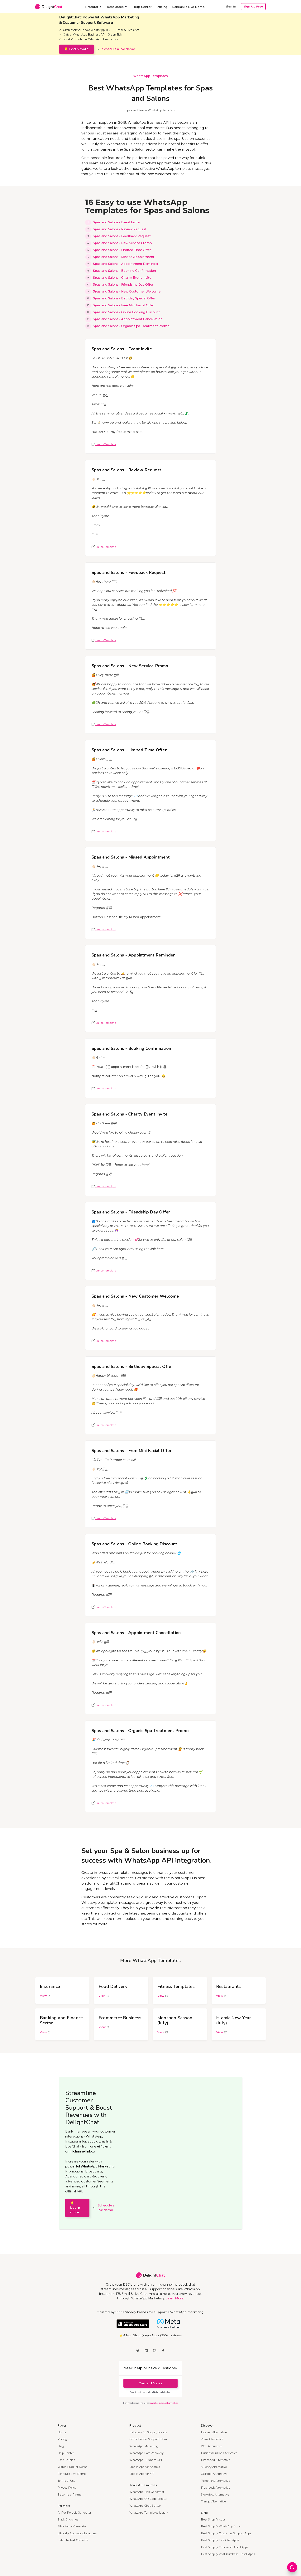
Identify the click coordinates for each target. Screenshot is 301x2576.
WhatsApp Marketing (143, 2446)
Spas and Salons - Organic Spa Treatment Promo (131, 326)
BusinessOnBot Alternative (219, 2453)
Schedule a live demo (118, 49)
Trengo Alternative (213, 2501)
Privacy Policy (67, 2487)
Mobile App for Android (144, 2467)
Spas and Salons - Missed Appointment (123, 257)
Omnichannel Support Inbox (148, 2439)
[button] (93, 7)
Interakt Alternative (214, 2432)
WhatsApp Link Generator (146, 2492)
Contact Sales (150, 2383)
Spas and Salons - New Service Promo (122, 243)
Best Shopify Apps (213, 2519)
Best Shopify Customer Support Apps (226, 2533)
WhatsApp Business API (145, 2460)
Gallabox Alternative (214, 2474)
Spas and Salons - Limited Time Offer (122, 250)
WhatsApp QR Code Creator (148, 2499)
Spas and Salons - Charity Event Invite (122, 277)
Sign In (231, 6)
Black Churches (68, 2519)
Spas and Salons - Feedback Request (122, 236)
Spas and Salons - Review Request (119, 229)
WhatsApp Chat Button (145, 2505)
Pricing (162, 7)
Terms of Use (66, 2480)
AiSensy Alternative (214, 2467)
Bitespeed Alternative (215, 2460)
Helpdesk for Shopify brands (148, 2432)
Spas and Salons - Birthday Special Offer (124, 298)
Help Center (142, 7)
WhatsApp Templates (150, 76)
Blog (61, 2446)
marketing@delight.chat (164, 2402)
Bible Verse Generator (72, 2526)
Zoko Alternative (212, 2439)
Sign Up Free (253, 6)
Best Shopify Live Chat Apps (220, 2540)
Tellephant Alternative (215, 2480)
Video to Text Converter (73, 2540)
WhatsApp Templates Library (148, 2512)
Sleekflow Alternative (215, 2494)
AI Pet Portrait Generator (74, 2512)
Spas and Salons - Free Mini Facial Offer (123, 305)
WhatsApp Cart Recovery (146, 2453)
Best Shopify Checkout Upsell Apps (224, 2547)
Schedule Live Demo (188, 7)
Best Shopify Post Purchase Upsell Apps (228, 2554)
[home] (48, 6)
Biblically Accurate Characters (77, 2533)
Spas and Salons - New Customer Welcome (126, 291)
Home (62, 2432)
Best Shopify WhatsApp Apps (221, 2526)
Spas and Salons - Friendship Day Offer (123, 284)
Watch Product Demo (73, 2467)
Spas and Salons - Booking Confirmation (124, 271)
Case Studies (66, 2460)
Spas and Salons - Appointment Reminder (125, 264)
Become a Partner (70, 2494)
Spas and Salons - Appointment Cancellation (127, 319)
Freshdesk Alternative (215, 2487)
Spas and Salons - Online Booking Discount (126, 312)
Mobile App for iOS (141, 2474)
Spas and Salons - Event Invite (116, 222)
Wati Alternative (211, 2446)
